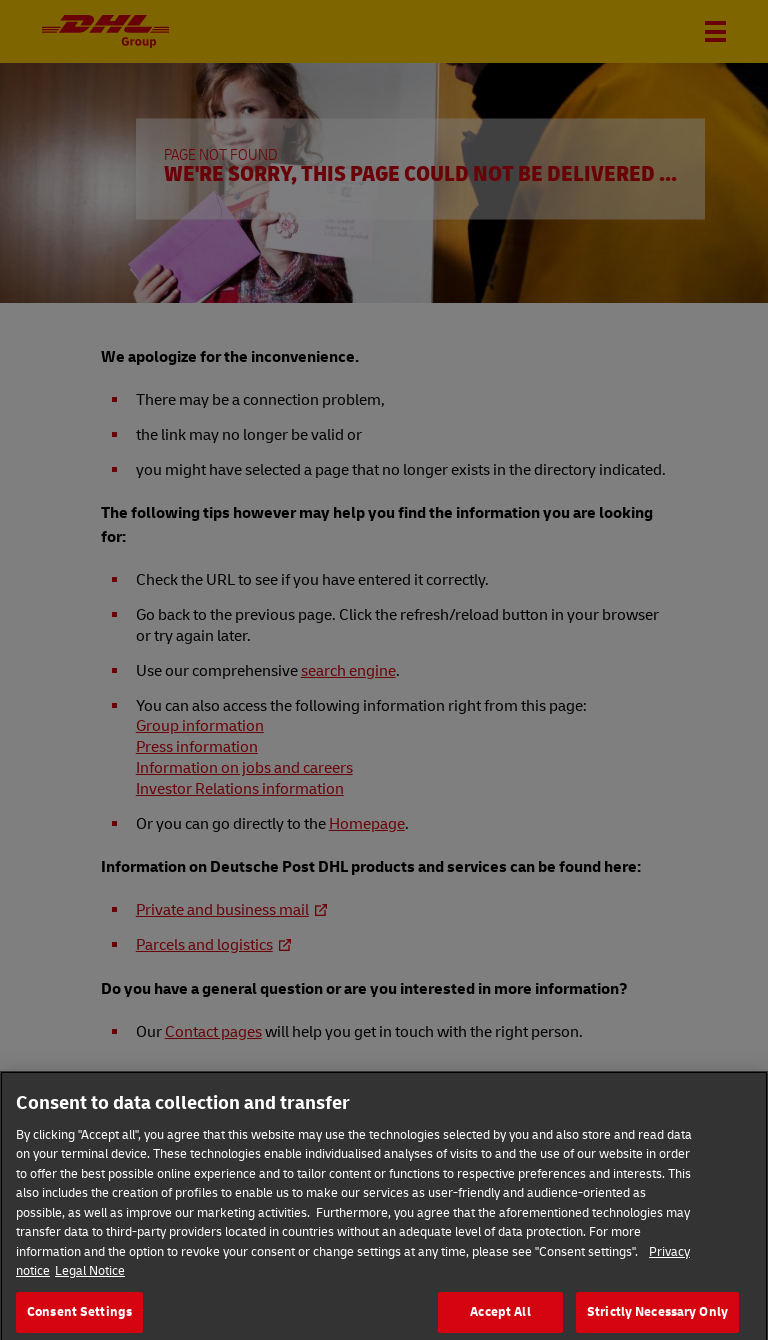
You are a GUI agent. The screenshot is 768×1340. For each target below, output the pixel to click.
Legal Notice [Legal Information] (90, 1283)
